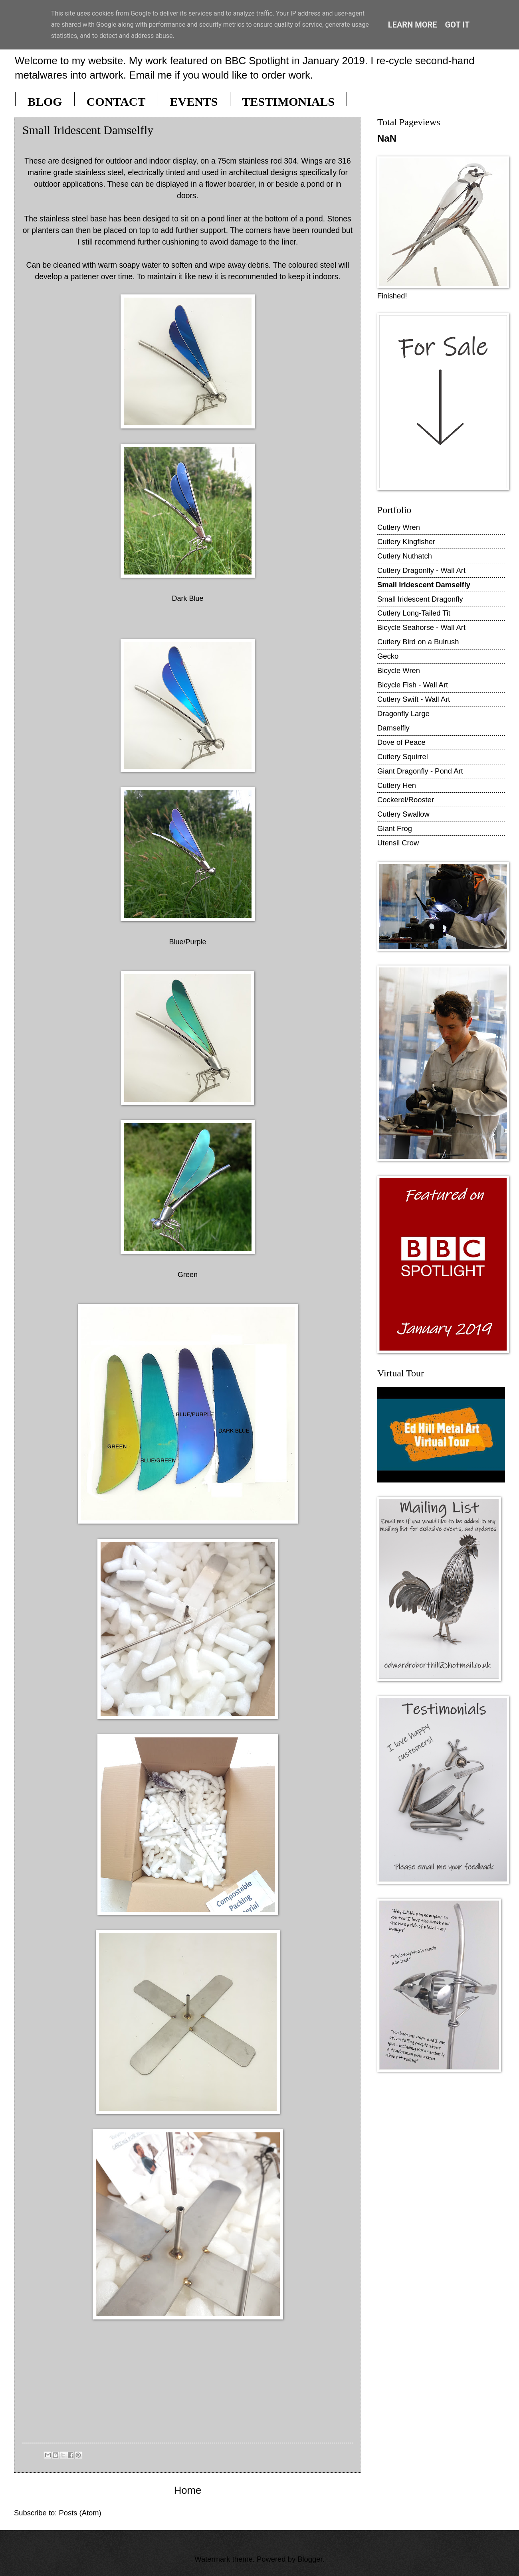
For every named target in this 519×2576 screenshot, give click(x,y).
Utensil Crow (398, 843)
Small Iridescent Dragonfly (420, 599)
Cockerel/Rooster (405, 800)
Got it (457, 25)
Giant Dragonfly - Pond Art (420, 771)
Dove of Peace (401, 742)
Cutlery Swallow (403, 814)
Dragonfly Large (403, 713)
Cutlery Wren (398, 527)
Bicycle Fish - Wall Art (412, 685)
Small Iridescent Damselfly (423, 584)
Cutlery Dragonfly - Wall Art (421, 570)
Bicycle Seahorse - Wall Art (421, 627)
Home (188, 2490)
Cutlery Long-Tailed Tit (413, 613)
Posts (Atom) (80, 2513)
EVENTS (194, 101)
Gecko (387, 656)
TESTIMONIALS (288, 101)
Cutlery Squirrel (402, 756)
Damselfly (393, 728)
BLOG (45, 101)
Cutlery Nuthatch (404, 556)
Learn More (412, 25)
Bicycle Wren (398, 670)
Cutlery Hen (396, 785)
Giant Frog (394, 828)
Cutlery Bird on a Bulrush (418, 642)
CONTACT (116, 101)
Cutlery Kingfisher (406, 541)
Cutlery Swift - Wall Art (413, 699)
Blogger (309, 2559)
